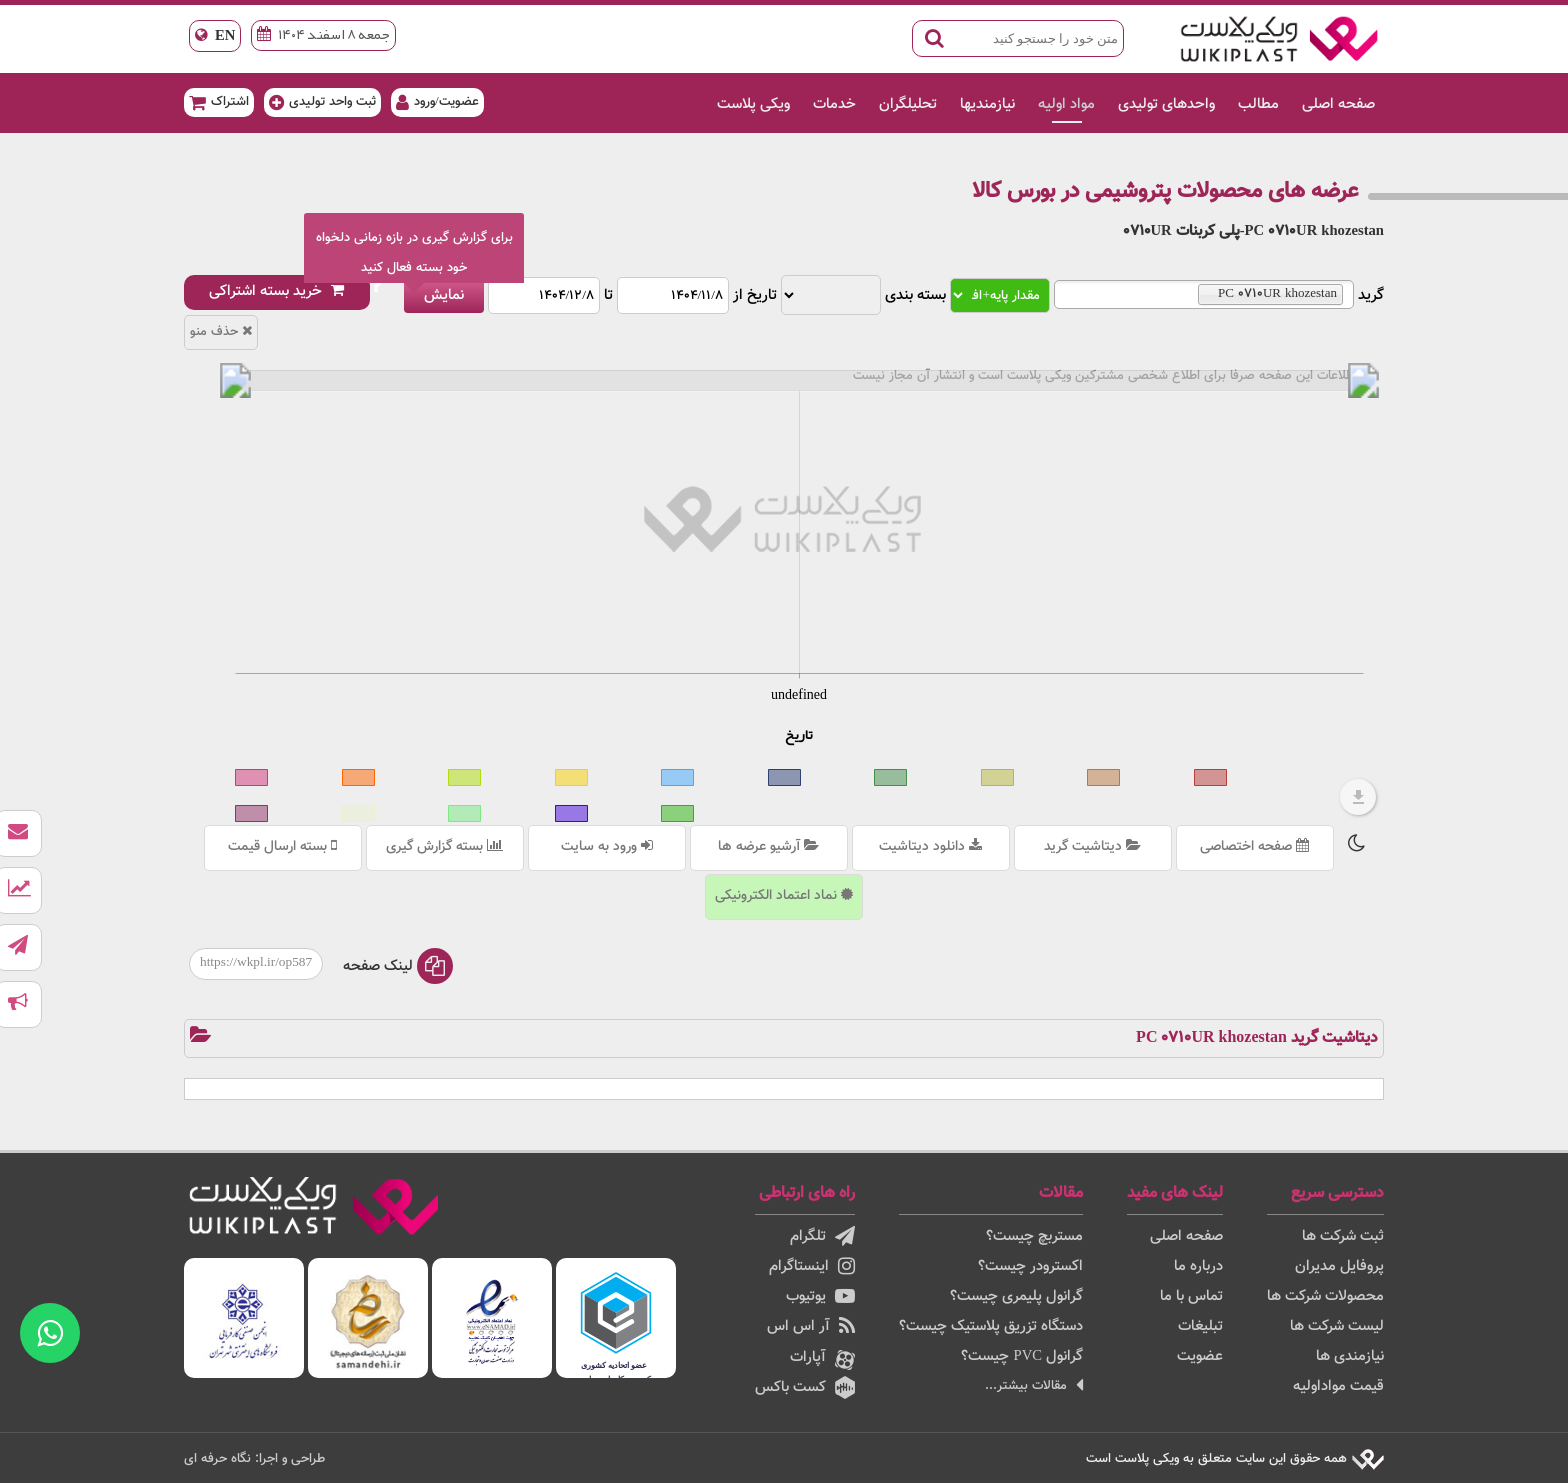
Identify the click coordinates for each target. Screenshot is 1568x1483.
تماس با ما (1191, 1296)
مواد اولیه (1066, 104)
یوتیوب (820, 1296)
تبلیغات (1200, 1326)
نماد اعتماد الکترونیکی (784, 896)
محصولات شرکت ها (1325, 1296)
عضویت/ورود (437, 101)
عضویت (1200, 1356)
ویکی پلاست (753, 104)
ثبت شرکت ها (1343, 1236)
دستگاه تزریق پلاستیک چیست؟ (991, 1326)
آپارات (822, 1358)
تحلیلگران (908, 104)
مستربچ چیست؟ (1034, 1236)
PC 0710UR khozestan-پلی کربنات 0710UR (1253, 231)
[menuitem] (799, 380)
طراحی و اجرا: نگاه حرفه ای (254, 1458)
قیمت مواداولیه (1338, 1386)
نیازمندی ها (1350, 1356)
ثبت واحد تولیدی (322, 101)
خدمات (834, 104)
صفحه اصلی (1338, 104)
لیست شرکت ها (1337, 1326)
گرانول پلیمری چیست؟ (1016, 1296)
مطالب (1258, 104)
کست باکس (805, 1387)
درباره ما (1198, 1266)
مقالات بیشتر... (1034, 1385)
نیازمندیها (987, 104)
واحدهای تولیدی (1166, 104)
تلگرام (822, 1236)
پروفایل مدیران (1339, 1266)
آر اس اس (811, 1326)
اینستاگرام (812, 1266)
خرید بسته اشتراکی (277, 291)
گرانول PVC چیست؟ (1022, 1356)
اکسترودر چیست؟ (1030, 1266)
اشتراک (219, 101)
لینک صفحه (398, 966)
